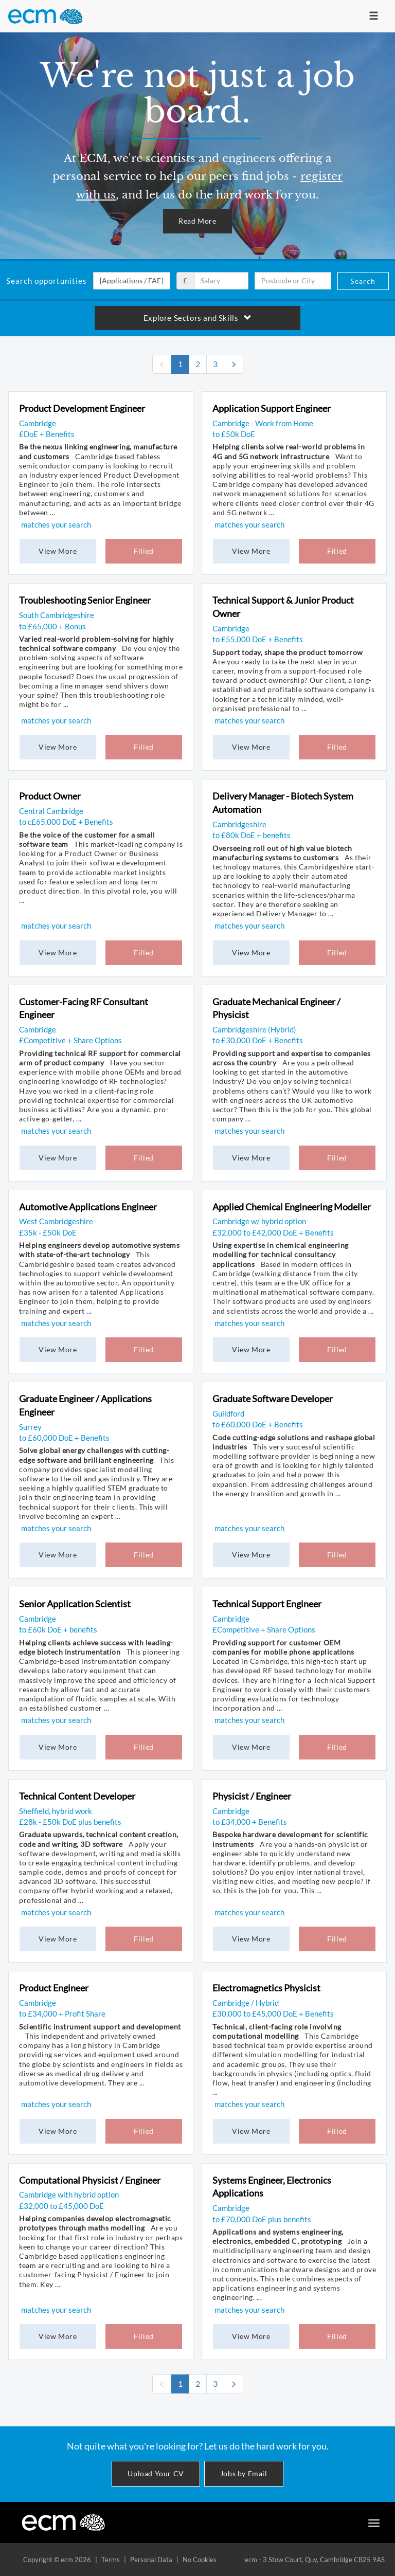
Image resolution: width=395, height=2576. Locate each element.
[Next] (233, 364)
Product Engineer (53, 1987)
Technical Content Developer (77, 1796)
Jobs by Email (243, 2473)
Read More (197, 220)
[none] (162, 364)
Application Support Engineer (271, 408)
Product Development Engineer (82, 408)
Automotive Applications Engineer (88, 1206)
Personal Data (151, 2559)
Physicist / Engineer (251, 1796)
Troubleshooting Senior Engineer (85, 600)
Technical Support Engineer (266, 1603)
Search (362, 281)
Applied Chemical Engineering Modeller (291, 1206)
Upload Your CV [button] (156, 2473)
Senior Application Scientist (75, 1603)
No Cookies (200, 2559)
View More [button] (58, 551)
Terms (110, 2559)
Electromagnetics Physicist (266, 1987)
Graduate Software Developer (272, 1398)
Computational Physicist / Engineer (89, 2180)
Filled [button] (144, 551)
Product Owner (50, 796)
